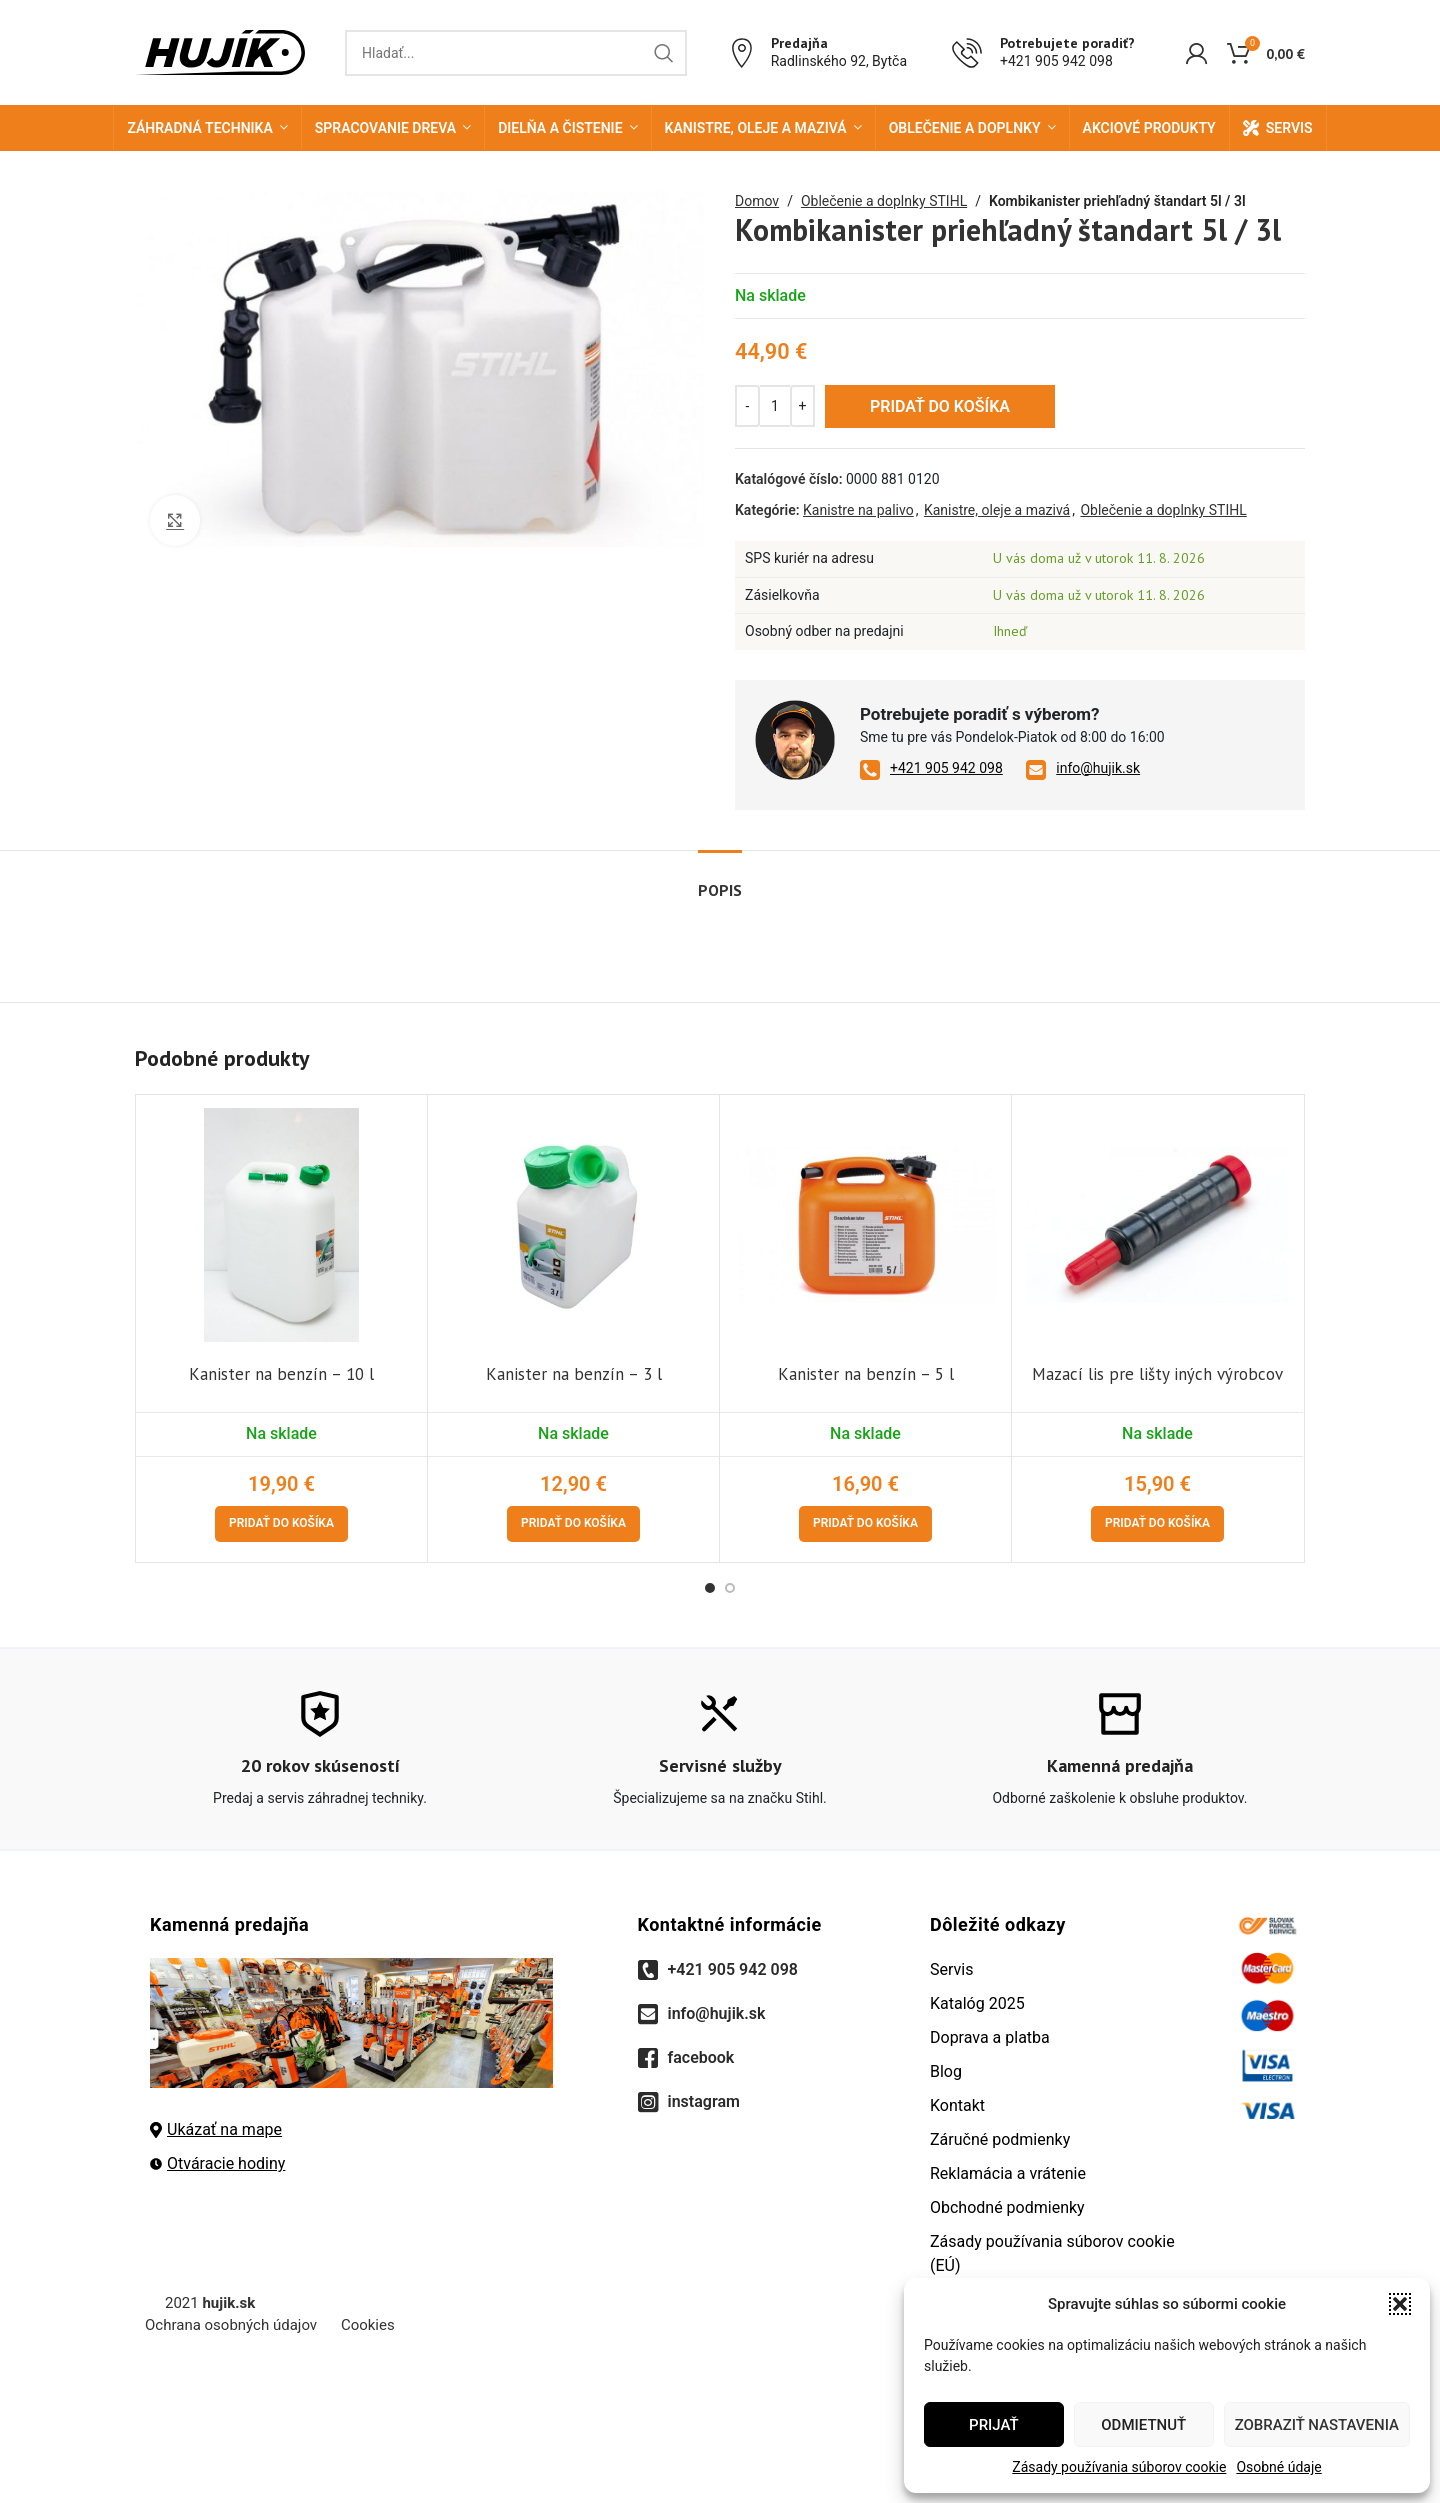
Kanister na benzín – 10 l (281, 1374)
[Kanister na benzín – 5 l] (865, 1225)
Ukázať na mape (216, 2129)
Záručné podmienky (1000, 2139)
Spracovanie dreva (385, 128)
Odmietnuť (1143, 2425)
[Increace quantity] (802, 406)
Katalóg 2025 (977, 2003)
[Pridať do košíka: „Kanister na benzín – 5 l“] (865, 1524)
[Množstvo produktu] (775, 406)
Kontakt (957, 2105)
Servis (1289, 128)
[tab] (720, 880)
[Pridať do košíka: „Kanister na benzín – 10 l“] (281, 1524)
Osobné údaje (1278, 2467)
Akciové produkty (1149, 128)
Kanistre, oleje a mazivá (756, 128)
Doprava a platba (990, 2037)
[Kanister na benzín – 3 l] (573, 1225)
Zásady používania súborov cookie (1119, 2467)
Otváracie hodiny (217, 2163)
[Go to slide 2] (730, 1588)
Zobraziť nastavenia (1317, 2425)
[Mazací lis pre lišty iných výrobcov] (1157, 1225)
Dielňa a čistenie (560, 128)
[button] (1400, 2304)
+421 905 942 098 (1056, 61)
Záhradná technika (199, 128)
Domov (757, 201)
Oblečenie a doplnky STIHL (884, 201)
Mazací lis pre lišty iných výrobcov (1157, 1374)
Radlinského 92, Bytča (839, 61)
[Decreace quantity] (747, 406)
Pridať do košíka (940, 406)
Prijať (994, 2425)
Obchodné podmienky (1007, 2207)
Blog (946, 2071)
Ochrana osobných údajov (231, 2325)
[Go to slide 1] (710, 1588)
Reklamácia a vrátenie (1008, 2173)
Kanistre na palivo (858, 510)
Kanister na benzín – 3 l (574, 1374)
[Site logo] (220, 51)
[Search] (516, 53)
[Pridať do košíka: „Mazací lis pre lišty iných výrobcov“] (1157, 1524)
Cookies (368, 2325)
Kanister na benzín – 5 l (866, 1374)
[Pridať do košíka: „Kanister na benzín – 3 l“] (573, 1524)
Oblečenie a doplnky (965, 128)
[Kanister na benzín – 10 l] (281, 1225)
